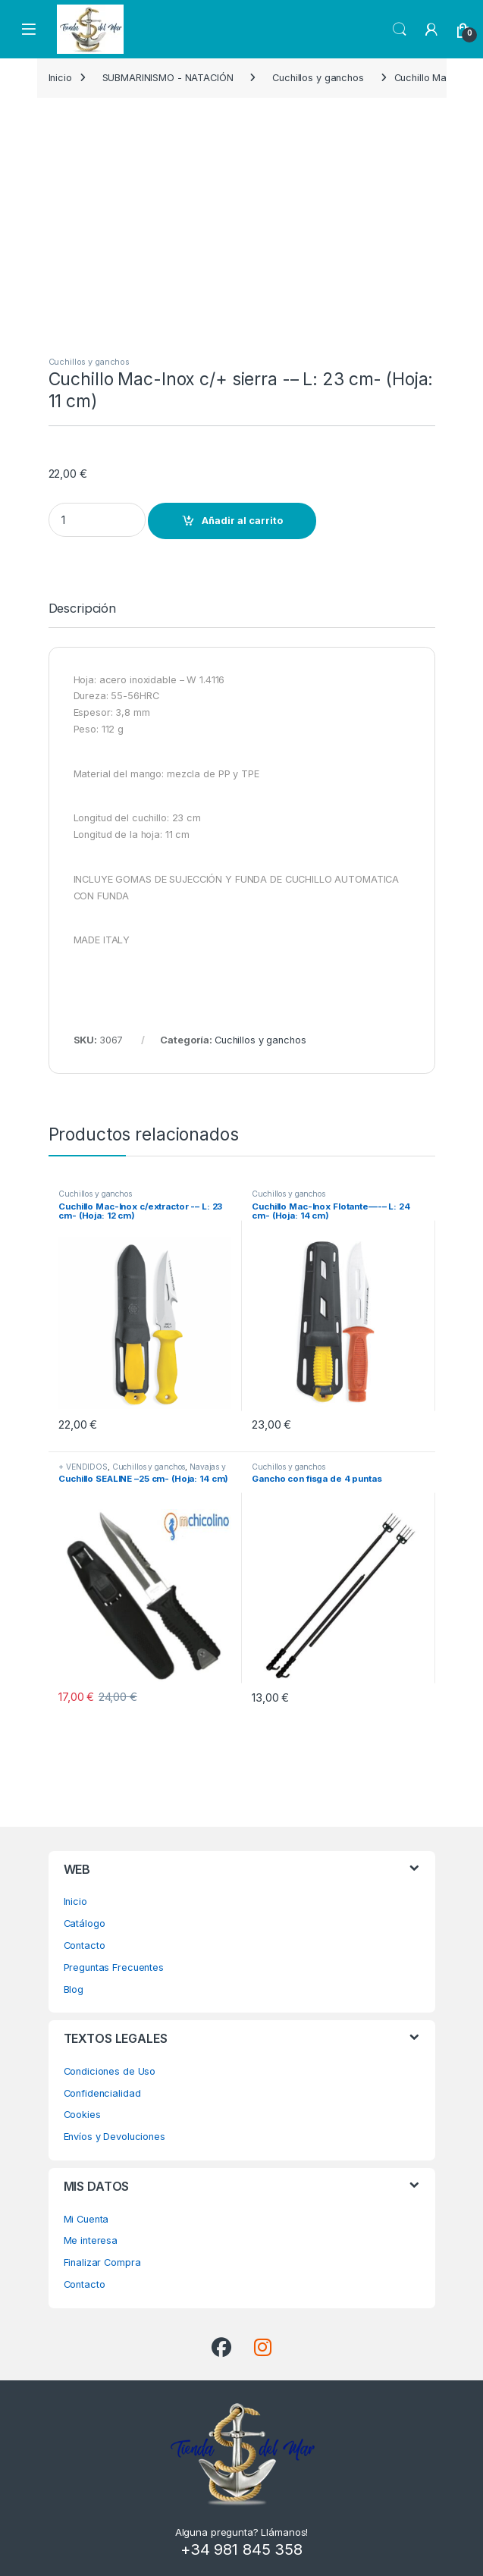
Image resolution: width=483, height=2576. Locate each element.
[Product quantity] (97, 520)
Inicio (60, 77)
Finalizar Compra (102, 2262)
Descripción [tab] (83, 609)
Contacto (84, 1945)
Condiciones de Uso (110, 2071)
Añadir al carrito (242, 520)
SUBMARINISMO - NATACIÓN (168, 77)
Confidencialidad (102, 2093)
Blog (74, 1989)
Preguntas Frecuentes (114, 1967)
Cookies (82, 2114)
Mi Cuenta (86, 2219)
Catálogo (84, 1923)
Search (399, 29)
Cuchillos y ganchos (318, 77)
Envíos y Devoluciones (114, 2136)
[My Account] (431, 29)
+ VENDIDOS (83, 1466)
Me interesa (91, 2240)
